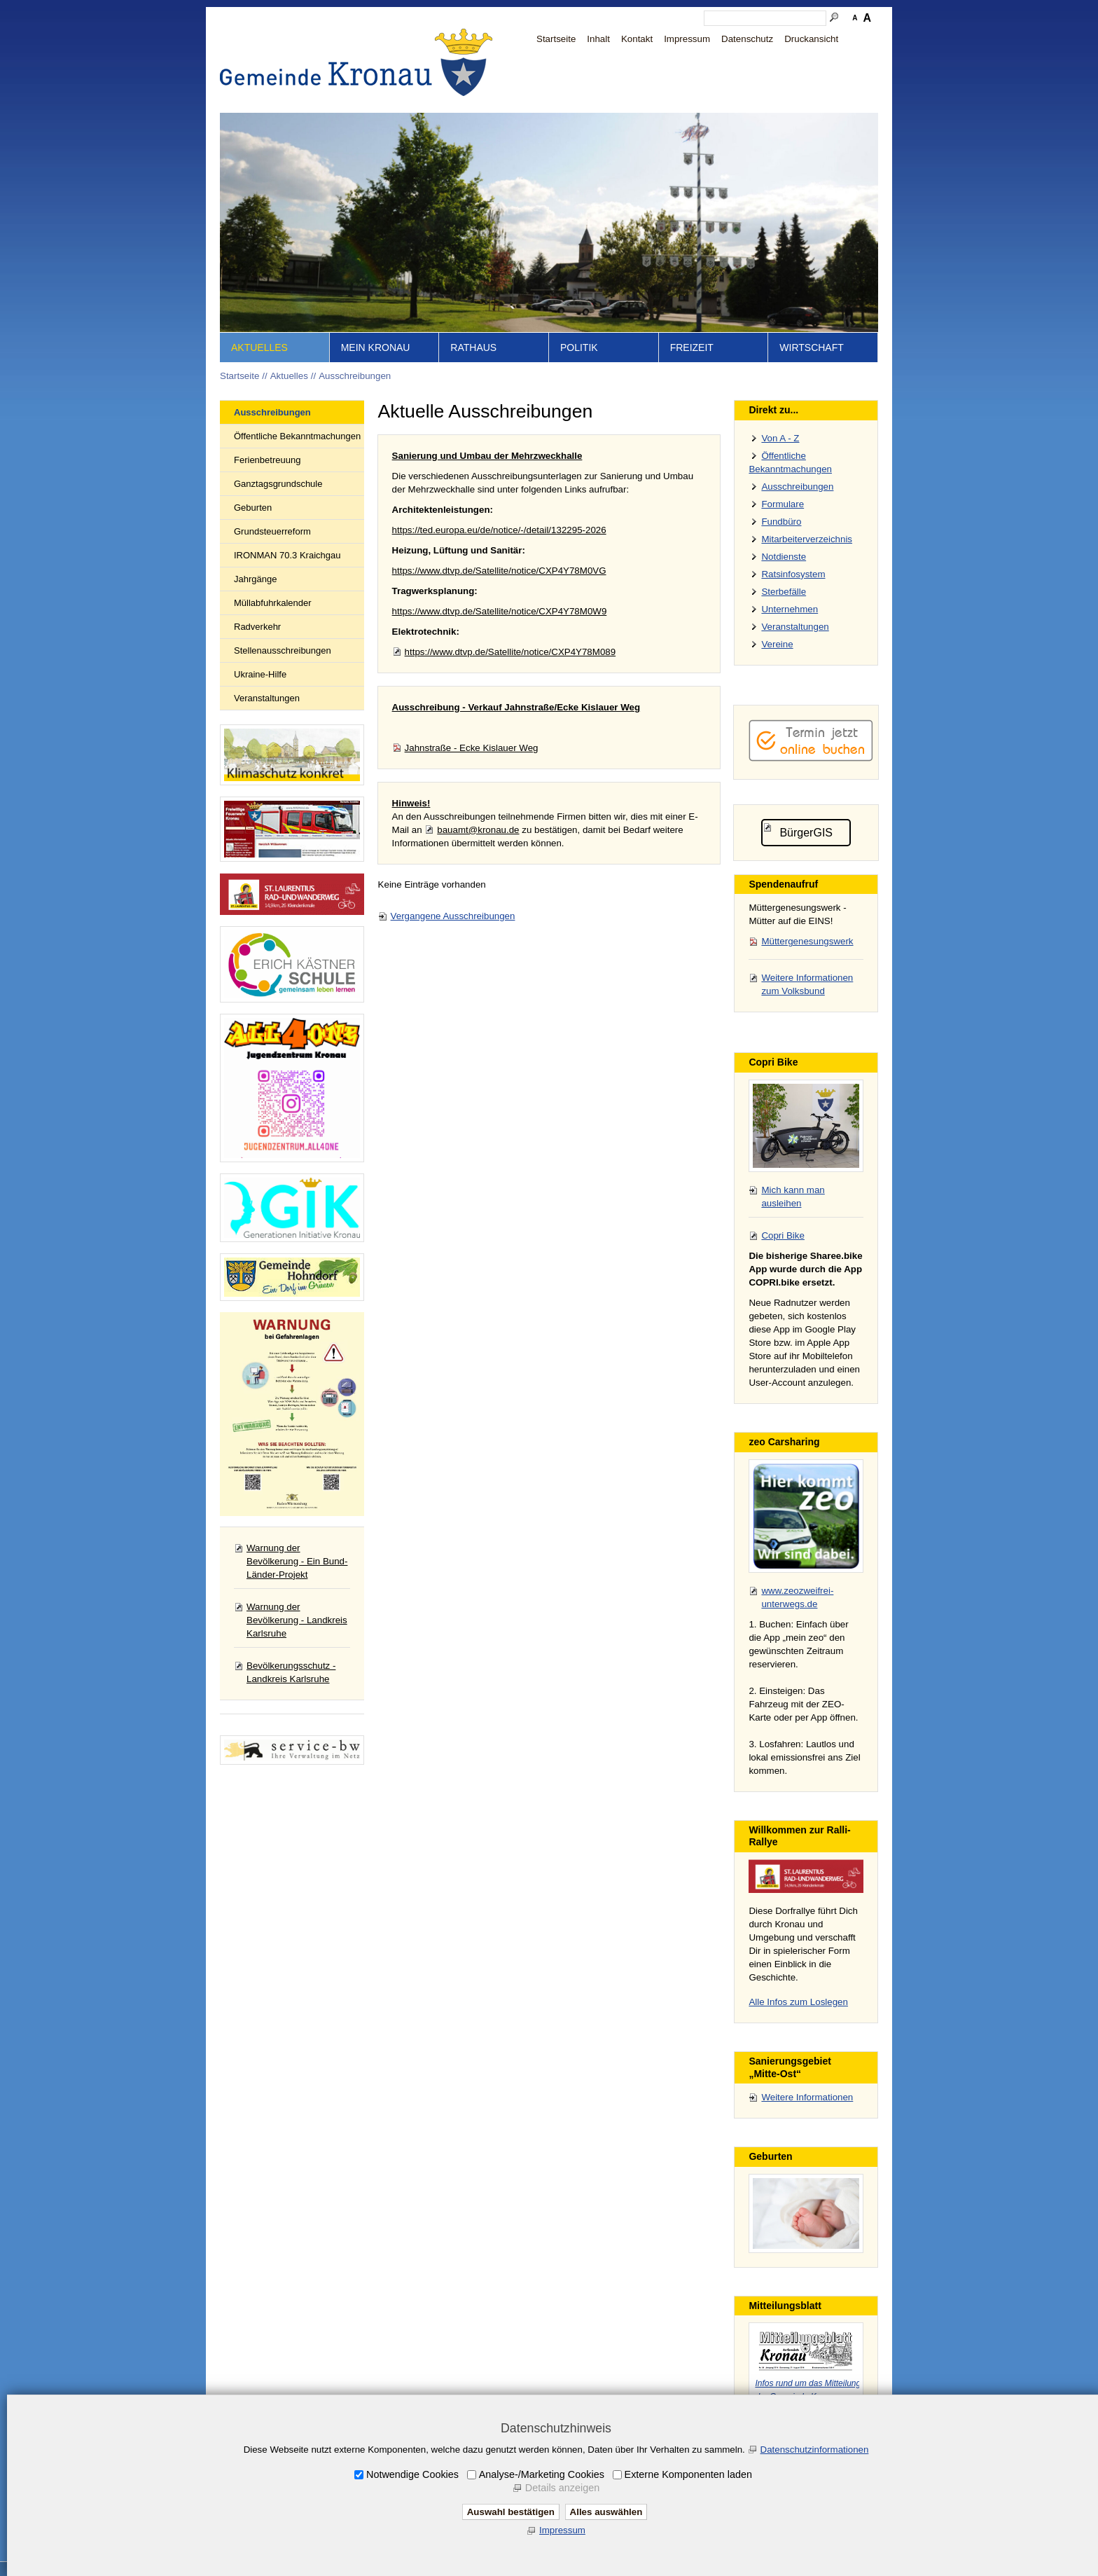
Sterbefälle (783, 591)
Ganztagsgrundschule (278, 483)
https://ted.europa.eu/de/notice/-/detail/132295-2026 (499, 530)
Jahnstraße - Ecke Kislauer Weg (471, 748)
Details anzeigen (562, 2487)
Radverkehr (257, 626)
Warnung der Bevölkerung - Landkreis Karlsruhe (296, 1620)
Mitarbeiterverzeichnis (806, 539)
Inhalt (598, 39)
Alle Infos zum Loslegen (798, 2002)
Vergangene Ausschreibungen (453, 916)
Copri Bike (782, 1235)
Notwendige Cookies (412, 2474)
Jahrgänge (255, 579)
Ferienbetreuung (267, 460)
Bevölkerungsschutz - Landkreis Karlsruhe (290, 1672)
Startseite (556, 39)
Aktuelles (259, 347)
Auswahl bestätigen (511, 2512)
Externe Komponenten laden (688, 2474)
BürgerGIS (806, 833)
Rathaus (473, 347)
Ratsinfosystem (793, 574)
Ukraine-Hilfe (260, 674)
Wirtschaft (811, 347)
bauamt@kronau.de (478, 830)
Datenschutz (747, 39)
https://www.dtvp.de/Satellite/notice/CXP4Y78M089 (510, 652)
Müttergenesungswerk (807, 941)
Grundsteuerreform (272, 531)
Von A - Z (780, 438)
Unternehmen (789, 609)
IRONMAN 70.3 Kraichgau (287, 555)
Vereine (777, 644)
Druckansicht (811, 39)
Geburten (253, 507)
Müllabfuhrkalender (273, 603)
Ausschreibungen (355, 376)
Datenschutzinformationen (814, 2449)
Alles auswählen (606, 2512)
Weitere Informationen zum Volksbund (807, 984)
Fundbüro (781, 521)
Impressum (687, 39)
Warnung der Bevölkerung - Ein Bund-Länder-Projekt (296, 1561)
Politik (579, 347)
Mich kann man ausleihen (792, 1196)
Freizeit (692, 347)
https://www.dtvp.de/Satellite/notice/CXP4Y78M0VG (499, 570)
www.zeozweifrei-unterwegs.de (797, 1597)
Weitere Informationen (807, 2097)
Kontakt (637, 39)
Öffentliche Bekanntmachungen (297, 436)
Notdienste (783, 556)
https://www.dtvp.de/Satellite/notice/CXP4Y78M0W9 (499, 611)
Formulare (782, 504)
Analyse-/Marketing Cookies (541, 2474)
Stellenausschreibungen (282, 650)
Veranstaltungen (267, 698)
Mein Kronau (375, 347)
